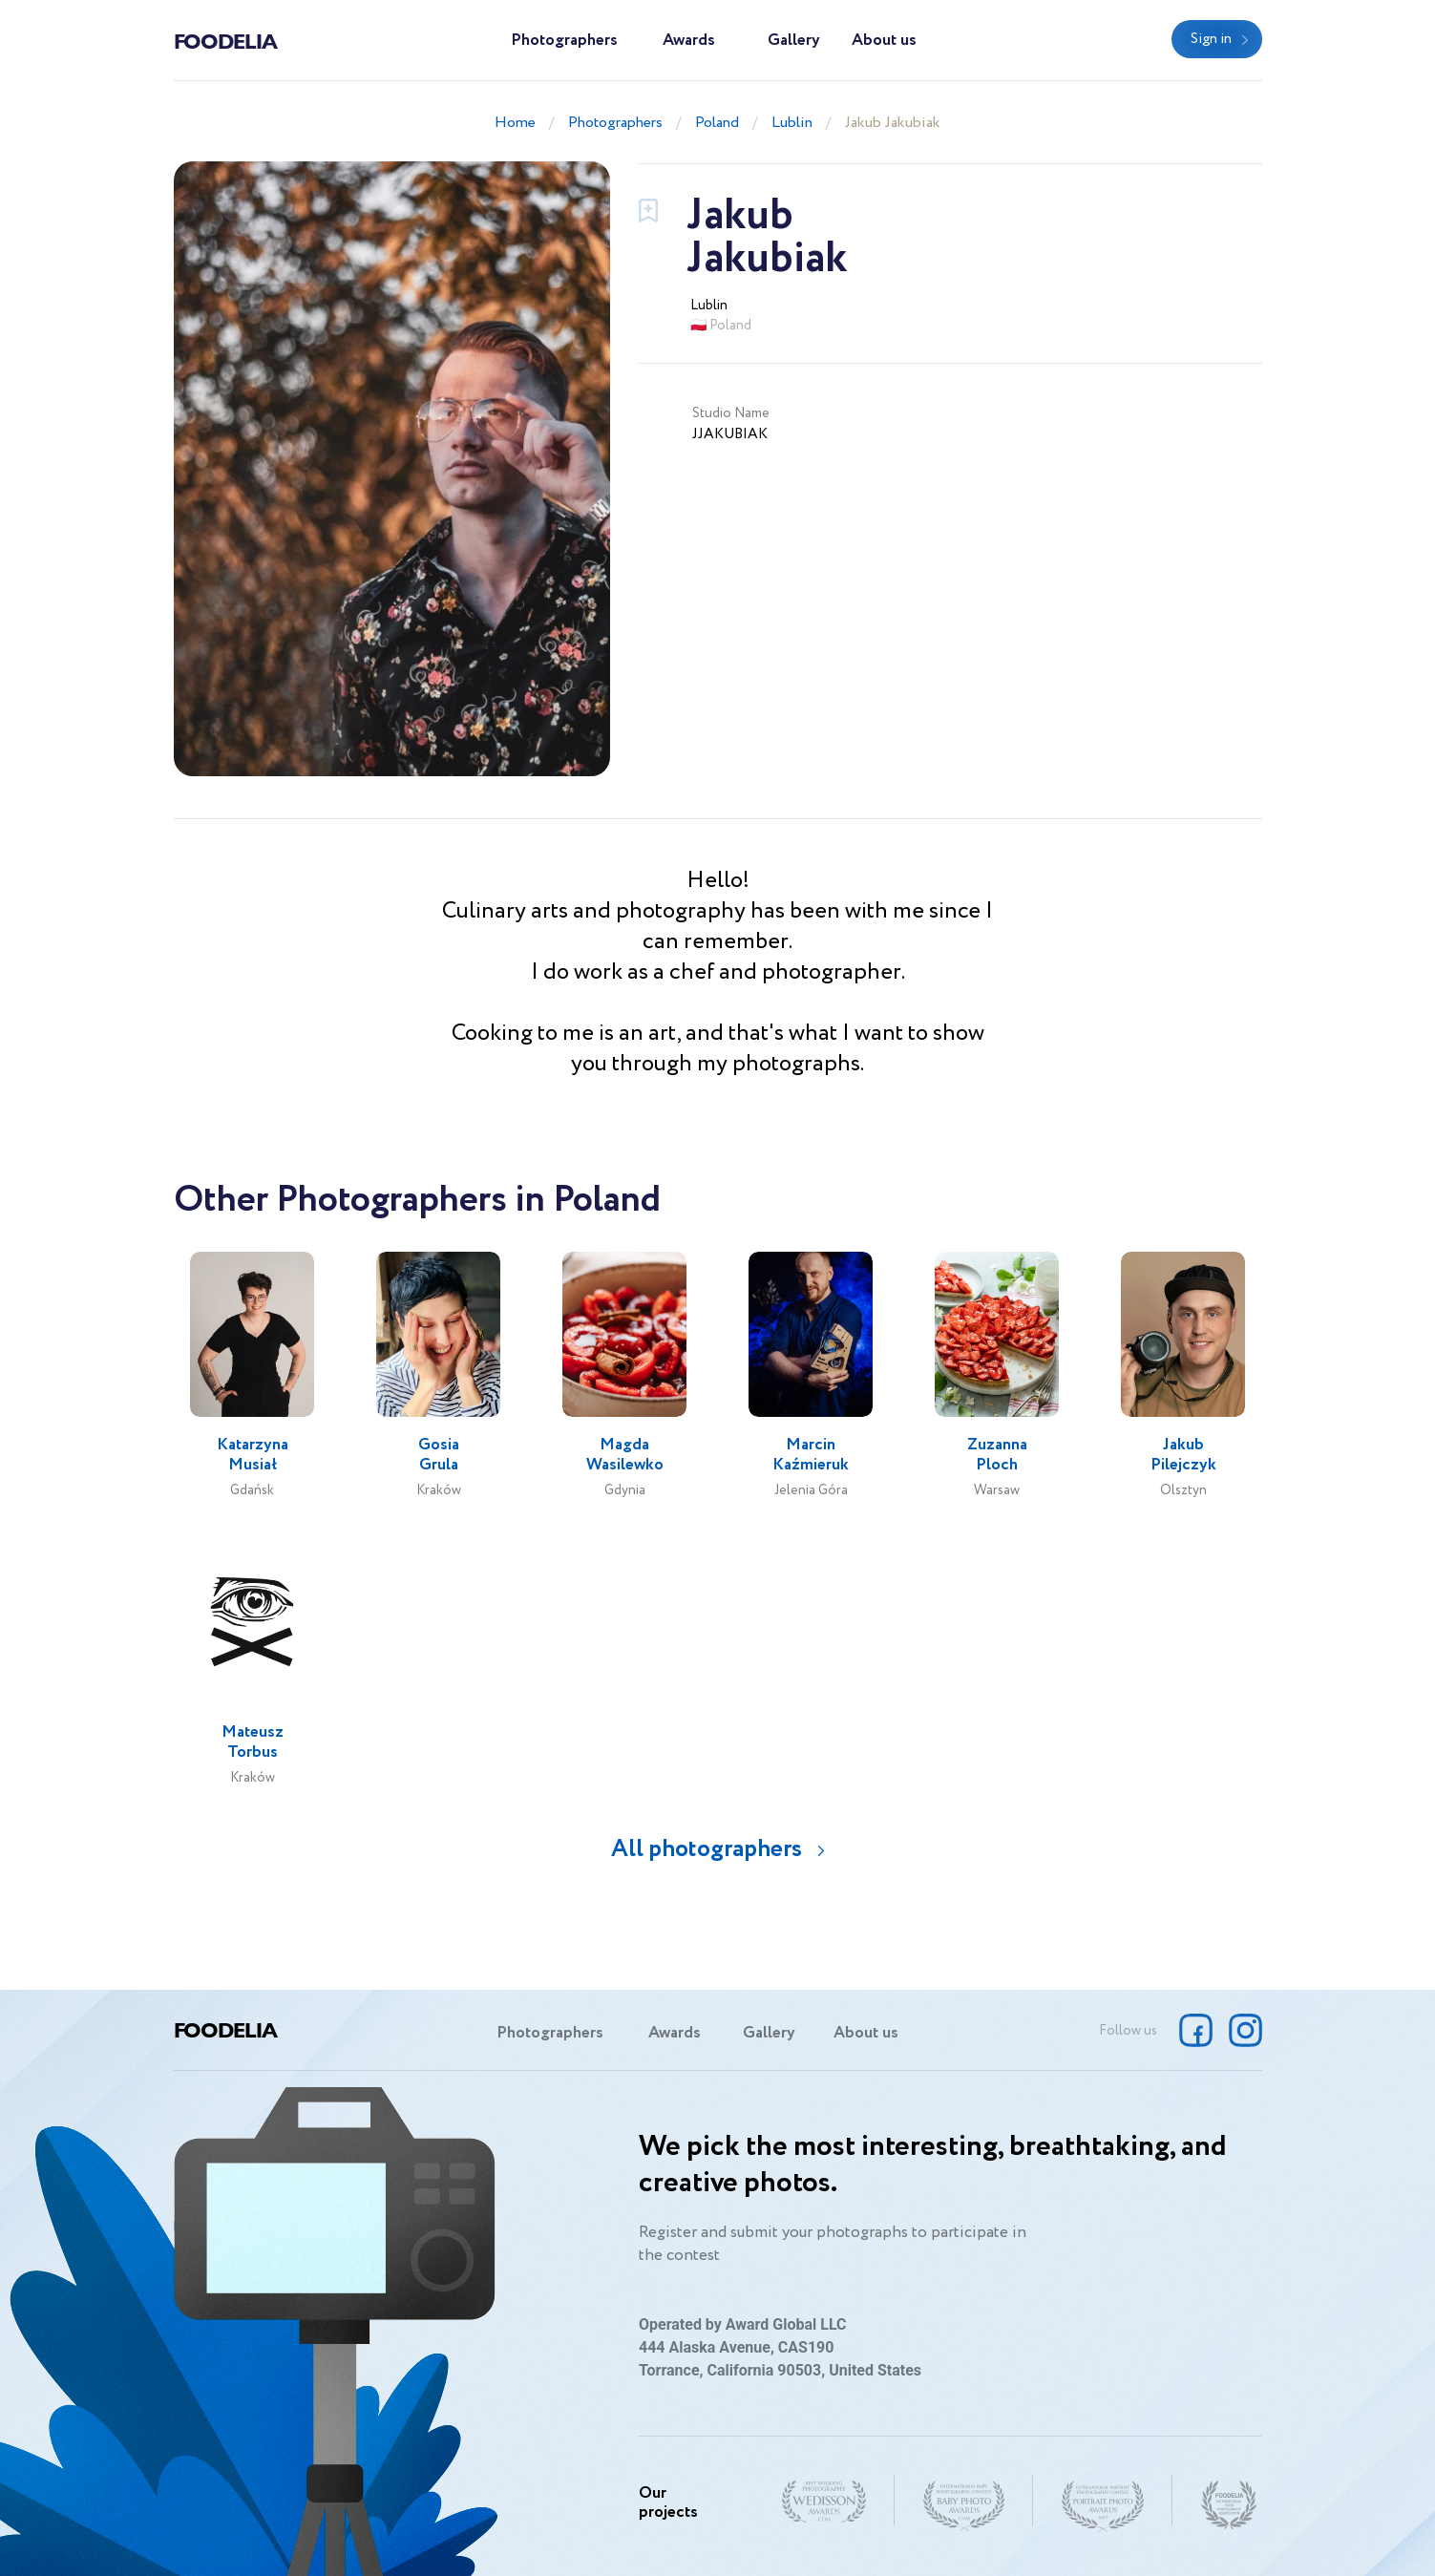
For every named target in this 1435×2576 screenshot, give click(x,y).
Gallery (794, 41)
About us (884, 41)
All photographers (706, 1849)
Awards (689, 41)
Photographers (564, 41)
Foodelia (225, 40)
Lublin (791, 123)
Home (515, 123)
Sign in (1211, 39)
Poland (717, 123)
